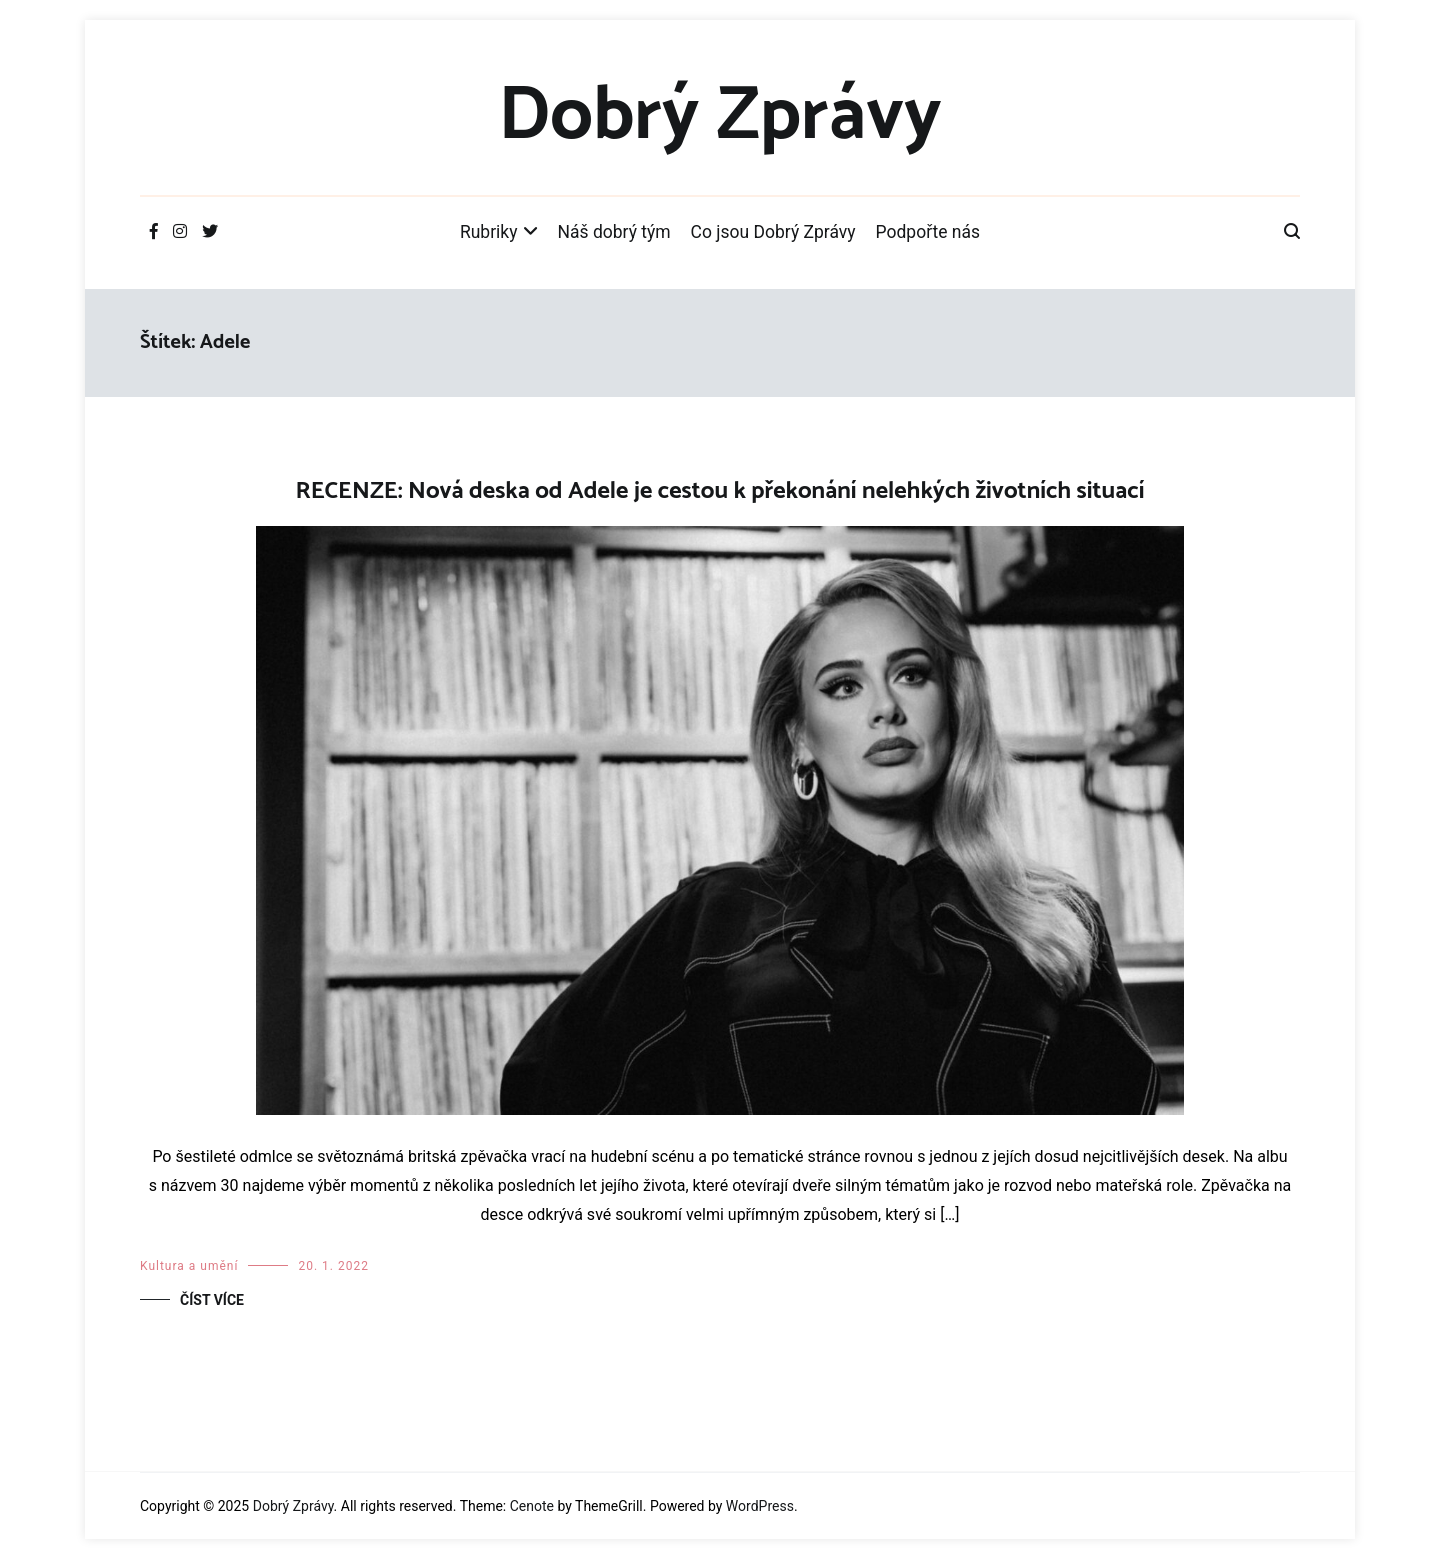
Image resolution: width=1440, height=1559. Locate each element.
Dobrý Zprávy (719, 117)
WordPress (760, 1506)
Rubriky (489, 232)
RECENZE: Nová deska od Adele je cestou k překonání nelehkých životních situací (720, 491)
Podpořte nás (928, 232)
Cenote (532, 1506)
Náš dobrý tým (614, 232)
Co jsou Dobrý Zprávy (773, 232)
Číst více (212, 1300)
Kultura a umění (189, 1266)
